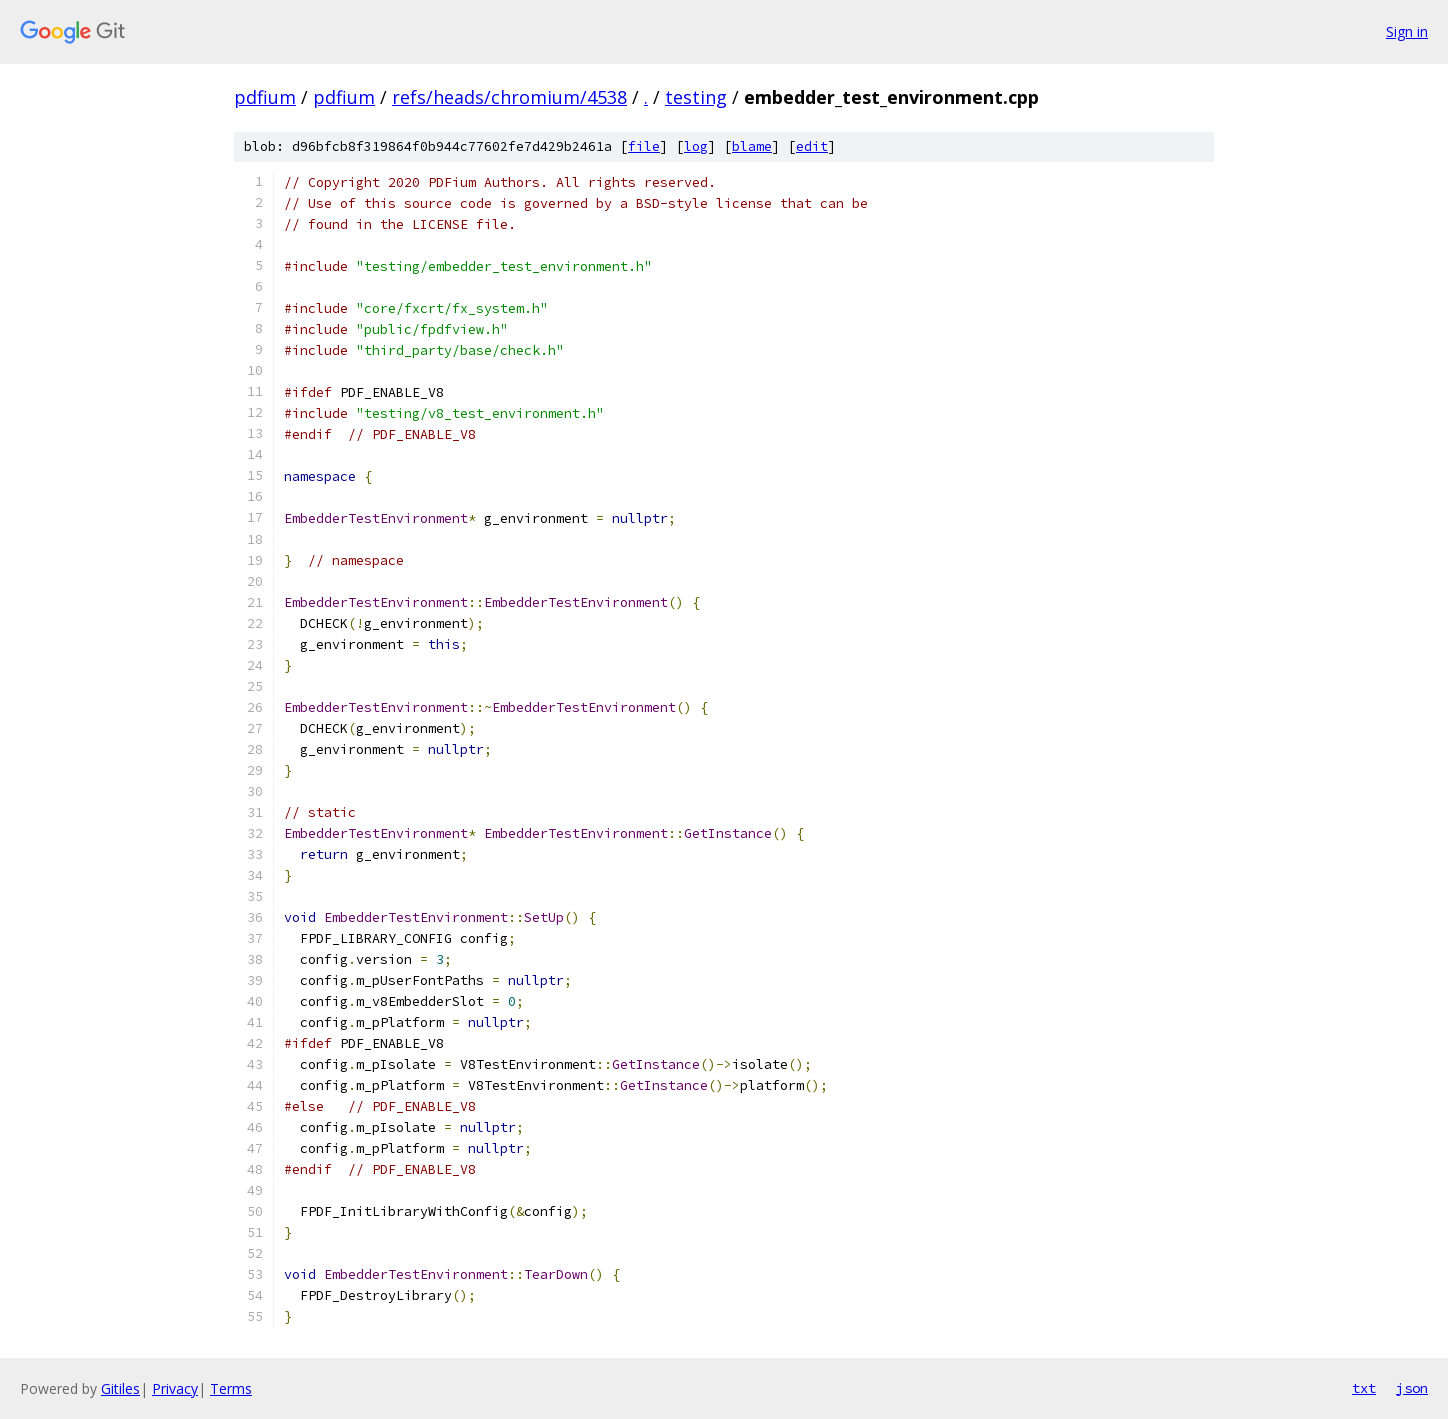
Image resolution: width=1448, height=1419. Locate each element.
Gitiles (120, 1388)
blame (752, 146)
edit (812, 146)
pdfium (265, 97)
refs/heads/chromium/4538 (509, 97)
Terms (231, 1388)
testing (696, 97)
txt (1364, 1388)
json (1412, 1388)
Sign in (1407, 31)
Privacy (175, 1388)
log (696, 146)
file (644, 146)
